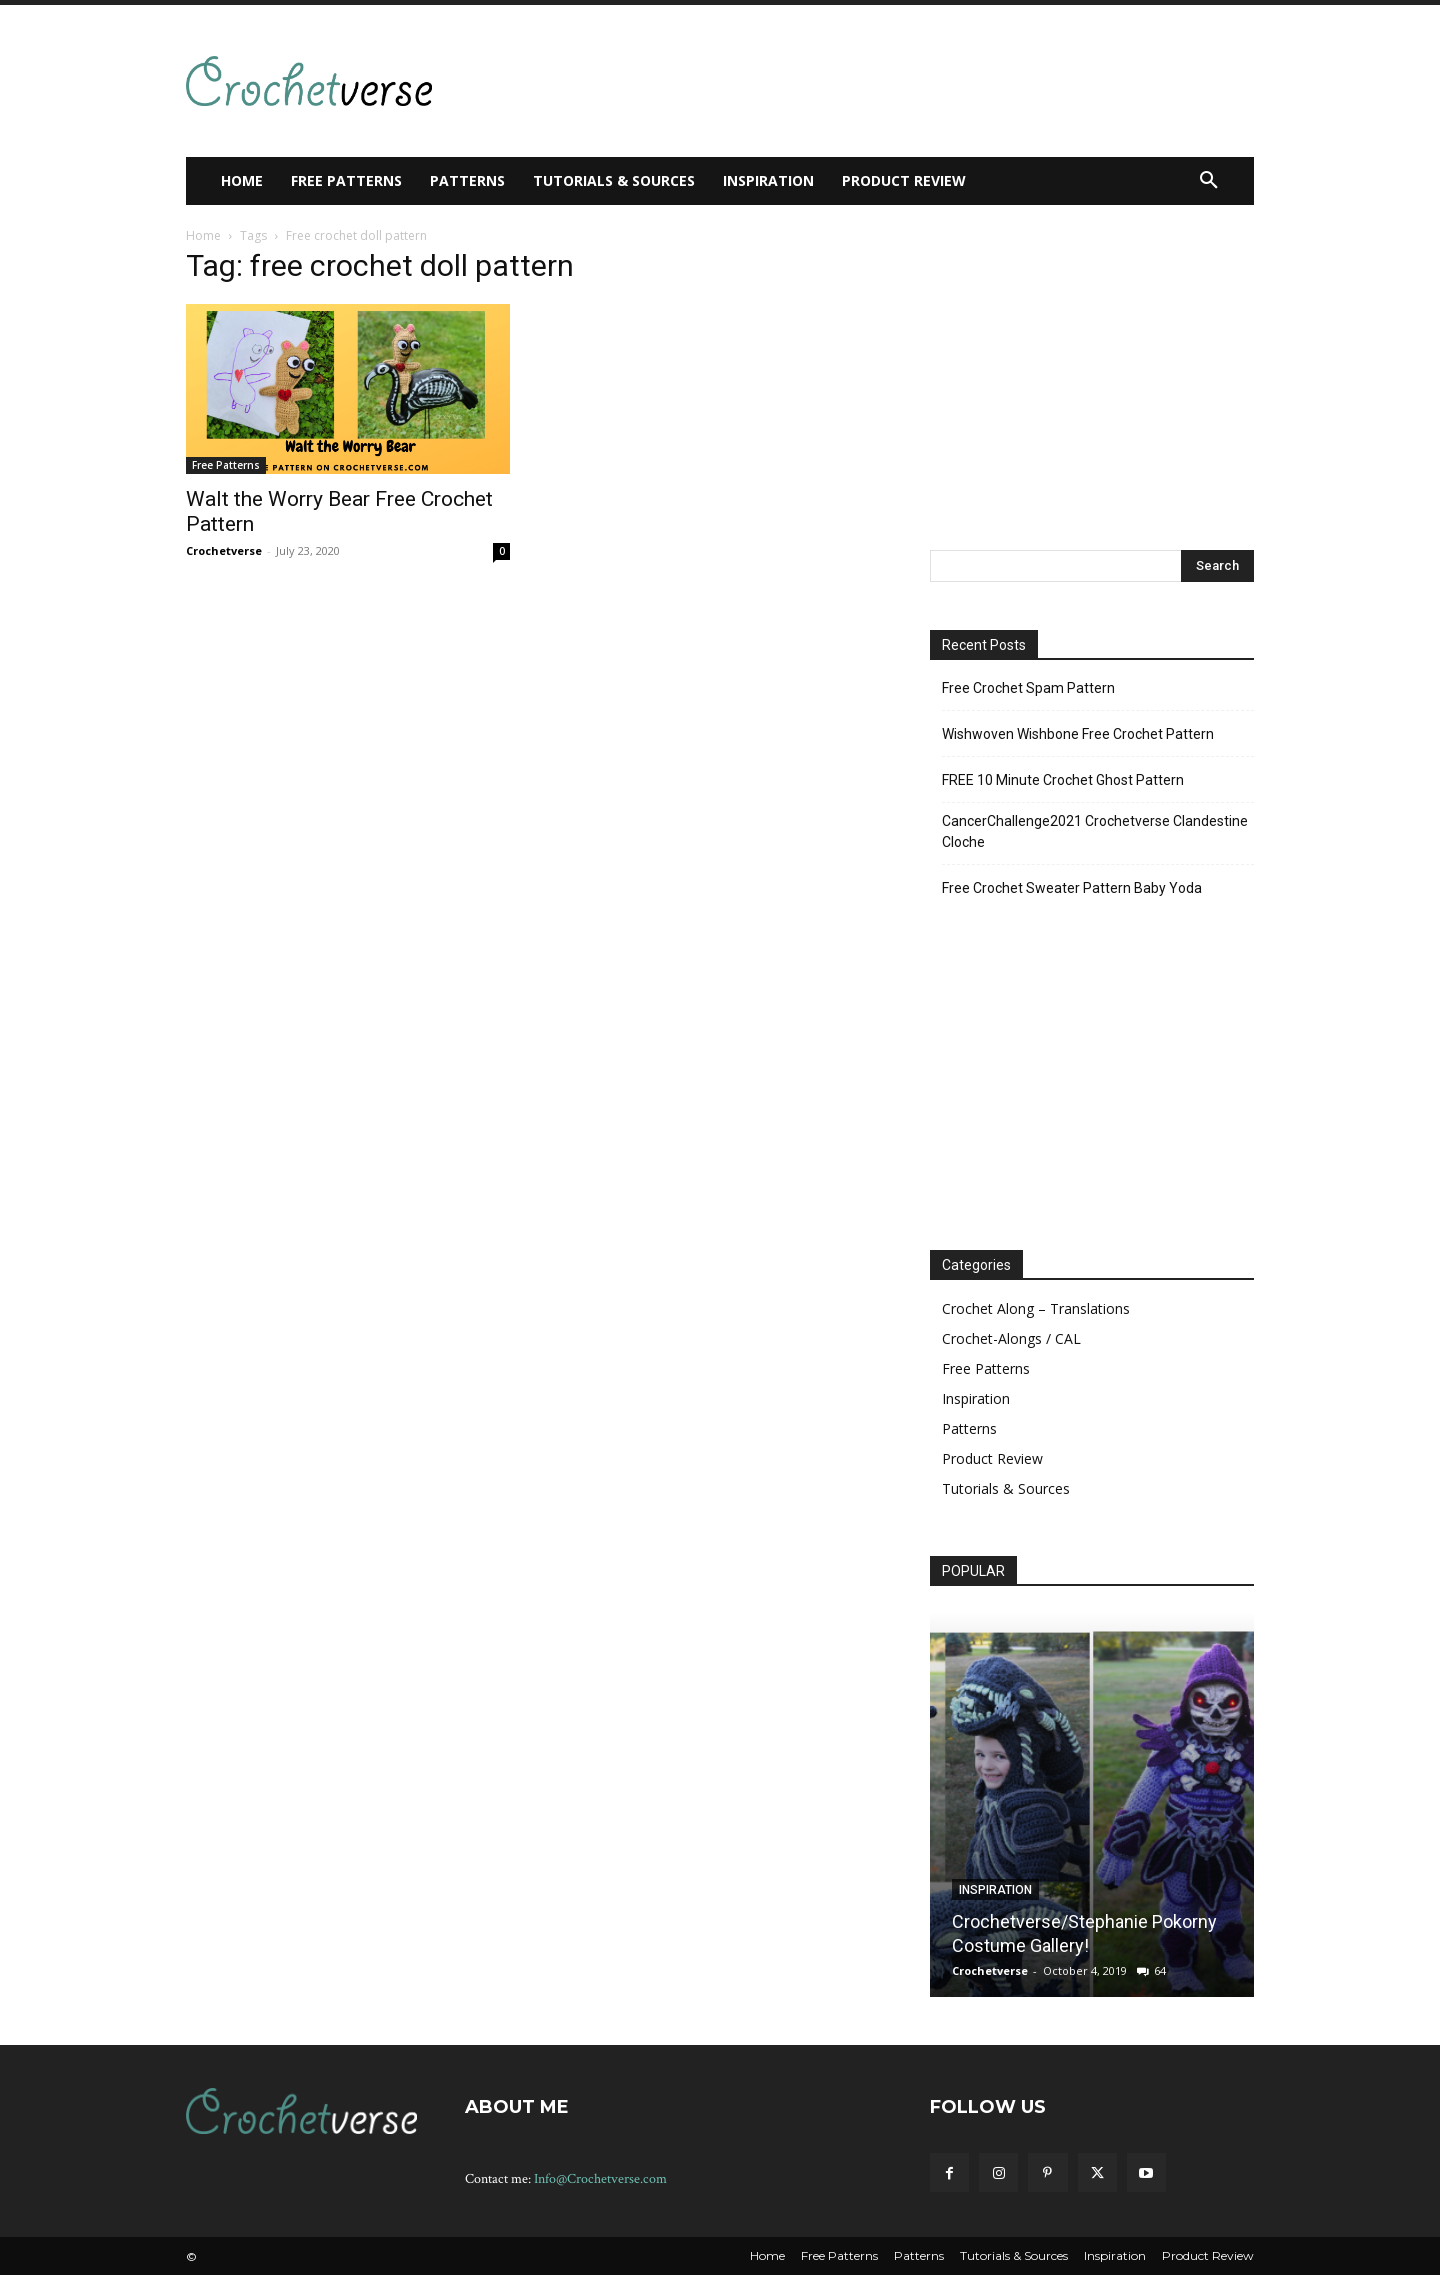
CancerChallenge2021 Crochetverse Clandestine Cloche (1095, 831)
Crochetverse (224, 550)
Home (203, 235)
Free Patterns (226, 465)
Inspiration (976, 1398)
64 (1160, 1970)
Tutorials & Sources (1006, 1488)
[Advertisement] (824, 78)
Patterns (969, 1428)
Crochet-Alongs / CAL (1011, 1338)
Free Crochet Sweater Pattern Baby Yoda (1072, 888)
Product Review (992, 1458)
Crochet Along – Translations (1036, 1308)
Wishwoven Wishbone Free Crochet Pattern (1078, 734)
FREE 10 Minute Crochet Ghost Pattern (1063, 780)
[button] (1209, 181)
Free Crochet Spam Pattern (1028, 688)
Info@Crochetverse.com (600, 2179)
